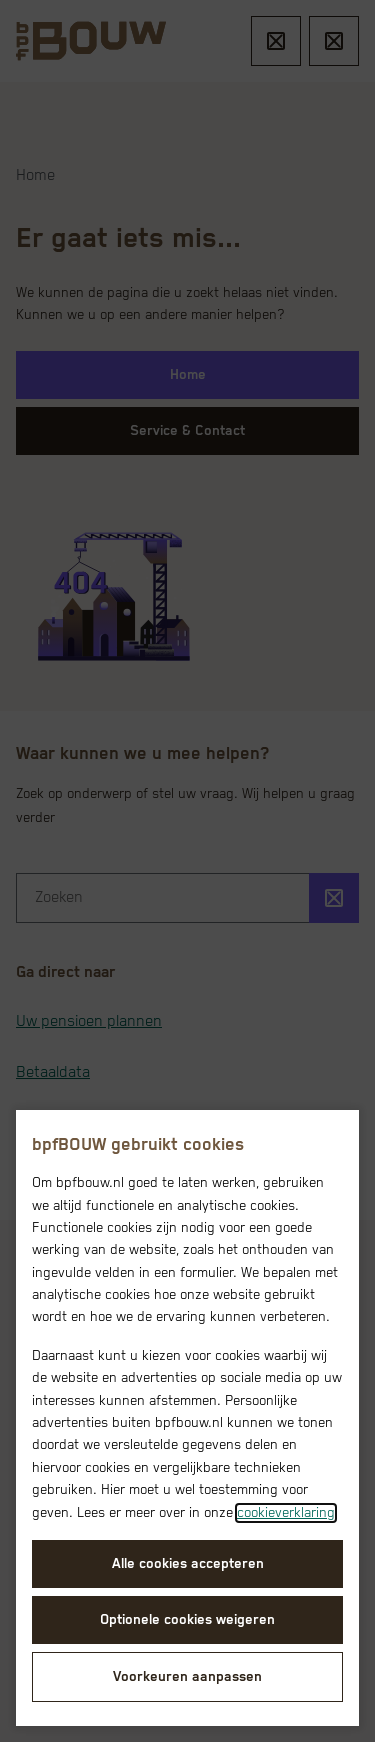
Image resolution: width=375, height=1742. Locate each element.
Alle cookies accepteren (188, 1564)
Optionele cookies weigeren (187, 1620)
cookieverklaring (286, 1513)
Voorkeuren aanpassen (187, 1677)
